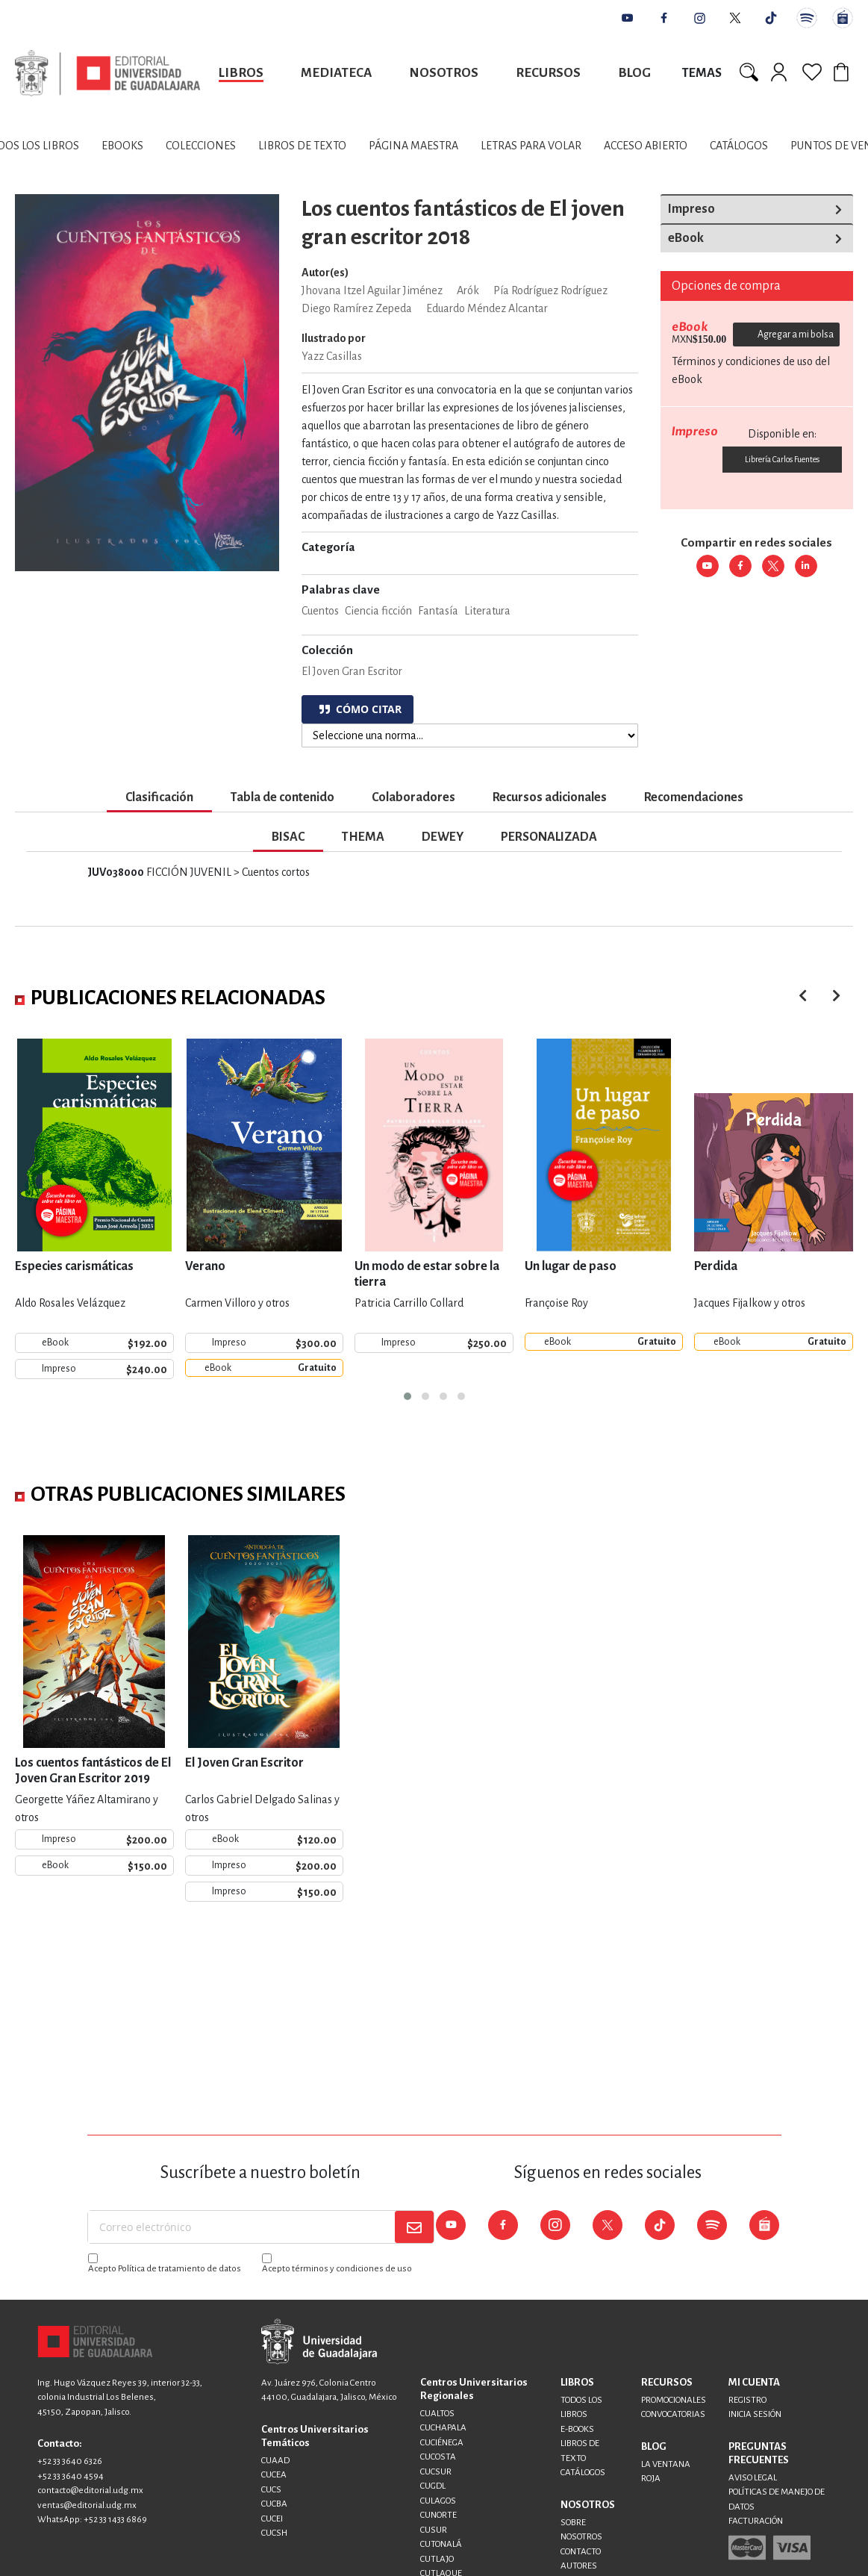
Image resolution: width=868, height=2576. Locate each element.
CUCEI (272, 2519)
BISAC (288, 837)
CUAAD (275, 2460)
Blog (634, 73)
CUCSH (274, 2533)
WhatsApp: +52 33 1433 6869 (92, 2519)
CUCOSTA (438, 2457)
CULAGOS (438, 2501)
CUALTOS (437, 2413)
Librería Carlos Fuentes (782, 459)
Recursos (548, 73)
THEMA (363, 837)
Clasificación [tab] (159, 797)
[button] (407, 1396)
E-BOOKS (577, 2429)
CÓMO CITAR (360, 709)
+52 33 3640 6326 (69, 2461)
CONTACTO (581, 2552)
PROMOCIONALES (673, 2400)
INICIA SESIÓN (754, 2414)
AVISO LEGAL (752, 2478)
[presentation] (836, 995)
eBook (686, 238)
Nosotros (443, 73)
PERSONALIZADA (549, 837)
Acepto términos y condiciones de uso (337, 2269)
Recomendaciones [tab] (693, 797)
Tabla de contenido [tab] (282, 797)
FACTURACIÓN (755, 2521)
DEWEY (442, 837)
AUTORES (579, 2566)
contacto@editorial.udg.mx (90, 2490)
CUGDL (433, 2486)
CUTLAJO (437, 2559)
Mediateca (336, 73)
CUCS (271, 2490)
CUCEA (274, 2475)
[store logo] (107, 73)
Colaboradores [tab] (413, 797)
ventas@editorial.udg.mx (87, 2505)
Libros (241, 73)
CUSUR (433, 2530)
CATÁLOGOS (583, 2472)
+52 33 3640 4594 (70, 2476)
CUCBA (274, 2504)
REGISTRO (747, 2400)
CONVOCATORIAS (673, 2414)
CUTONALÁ (441, 2544)
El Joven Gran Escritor (352, 671)
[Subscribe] (414, 2227)
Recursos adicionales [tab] (550, 797)
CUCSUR (436, 2472)
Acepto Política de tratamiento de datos (164, 2269)
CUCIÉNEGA (441, 2443)
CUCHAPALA (443, 2428)
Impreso (691, 209)
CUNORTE (438, 2515)
